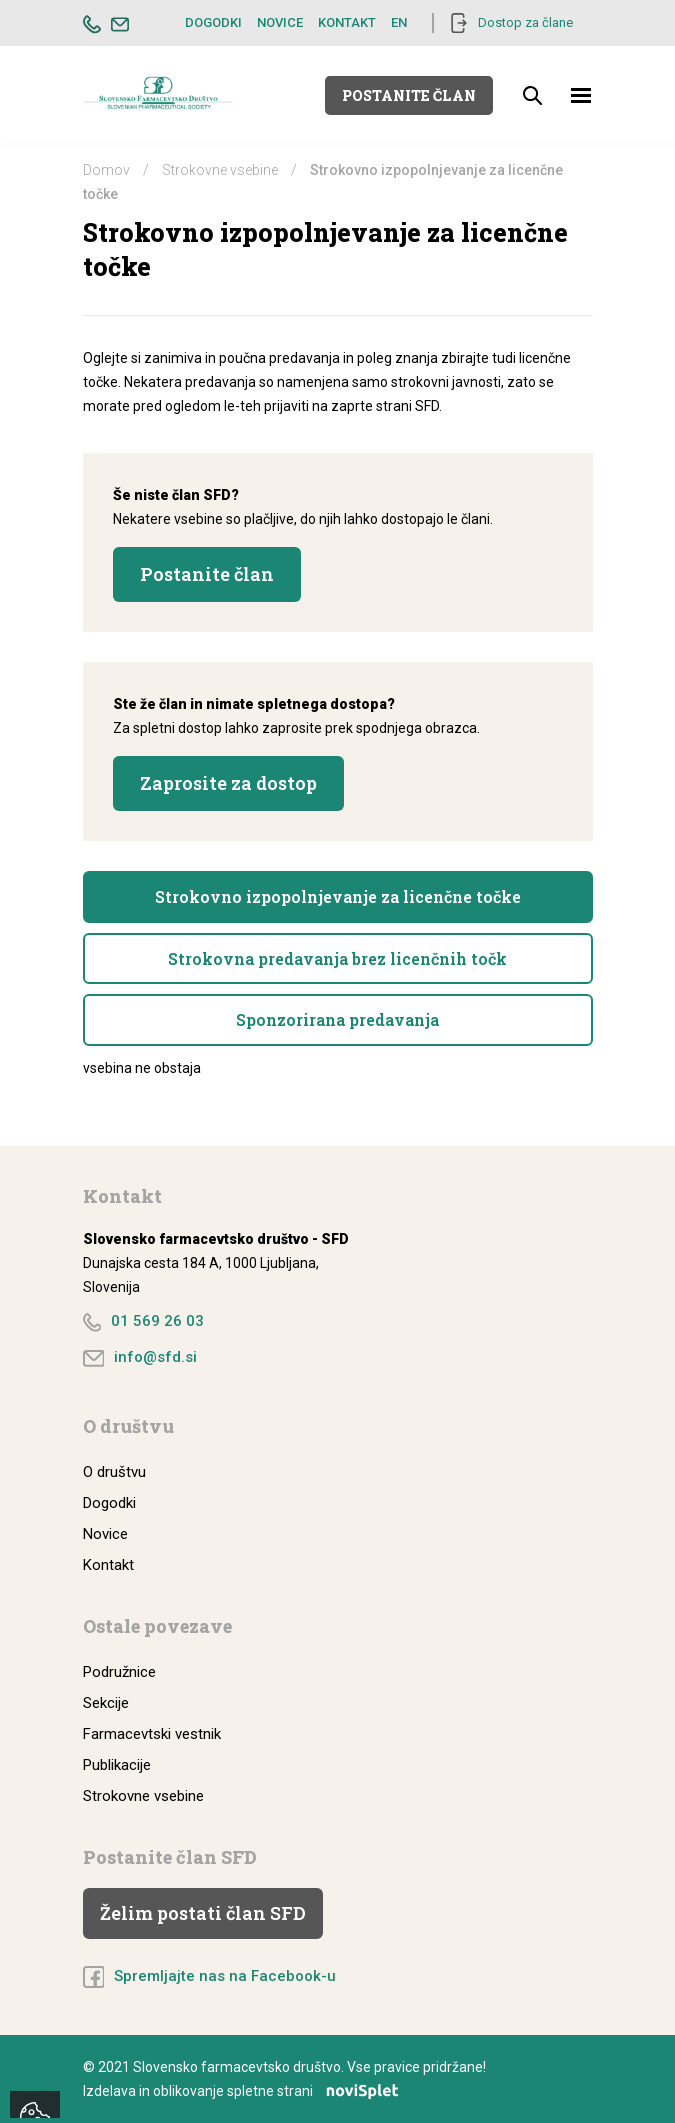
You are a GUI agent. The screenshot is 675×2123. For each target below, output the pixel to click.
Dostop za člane (525, 22)
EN (399, 22)
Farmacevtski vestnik (152, 1734)
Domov (106, 170)
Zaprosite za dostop (228, 783)
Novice (280, 22)
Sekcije (106, 1703)
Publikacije (117, 1765)
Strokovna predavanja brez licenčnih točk (337, 958)
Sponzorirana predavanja (337, 1019)
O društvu (114, 1472)
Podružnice (119, 1672)
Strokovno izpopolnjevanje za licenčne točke (338, 896)
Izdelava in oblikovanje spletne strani (247, 2091)
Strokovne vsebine (220, 170)
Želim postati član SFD (203, 1913)
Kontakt (347, 22)
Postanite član (409, 95)
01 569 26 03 (157, 1321)
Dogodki (213, 22)
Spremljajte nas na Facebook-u (225, 1976)
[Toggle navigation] (581, 95)
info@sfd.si (155, 1357)
